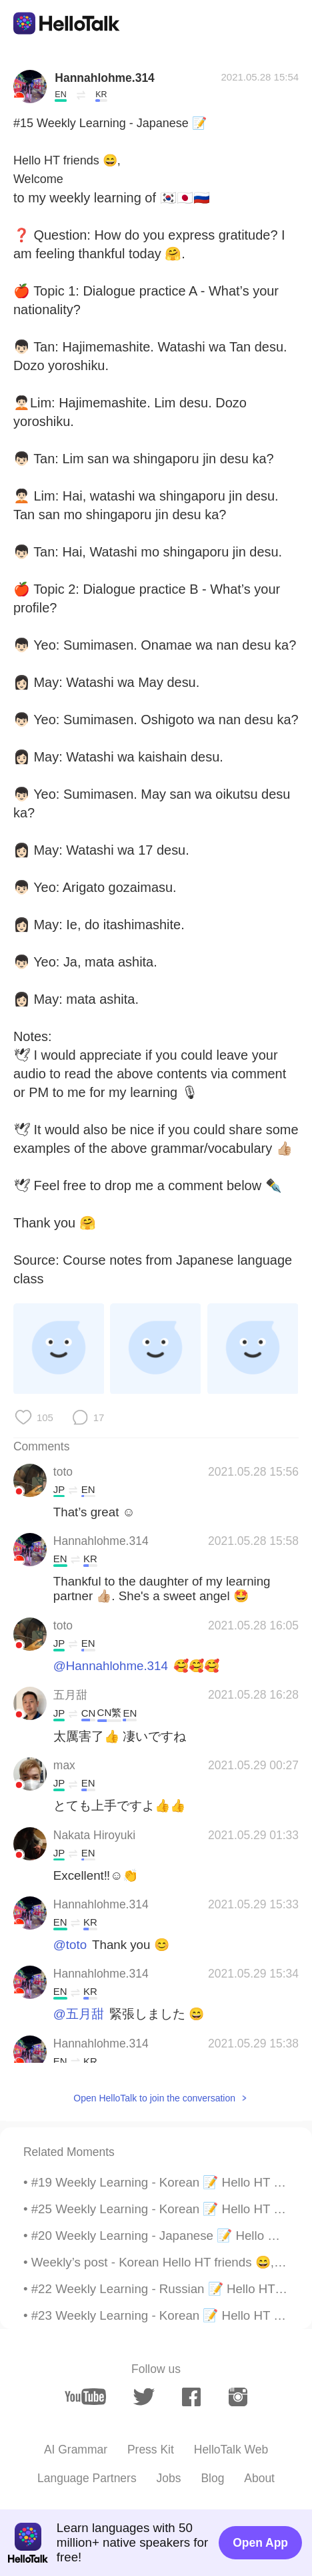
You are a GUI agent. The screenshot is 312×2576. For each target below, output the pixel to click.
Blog (212, 2478)
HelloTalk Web (231, 2449)
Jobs (169, 2478)
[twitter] (143, 2397)
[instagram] (238, 2397)
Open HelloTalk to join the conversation (154, 2098)
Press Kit (150, 2449)
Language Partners (87, 2478)
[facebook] (191, 2397)
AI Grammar (75, 2449)
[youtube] (85, 2396)
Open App (260, 2542)
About (259, 2478)
